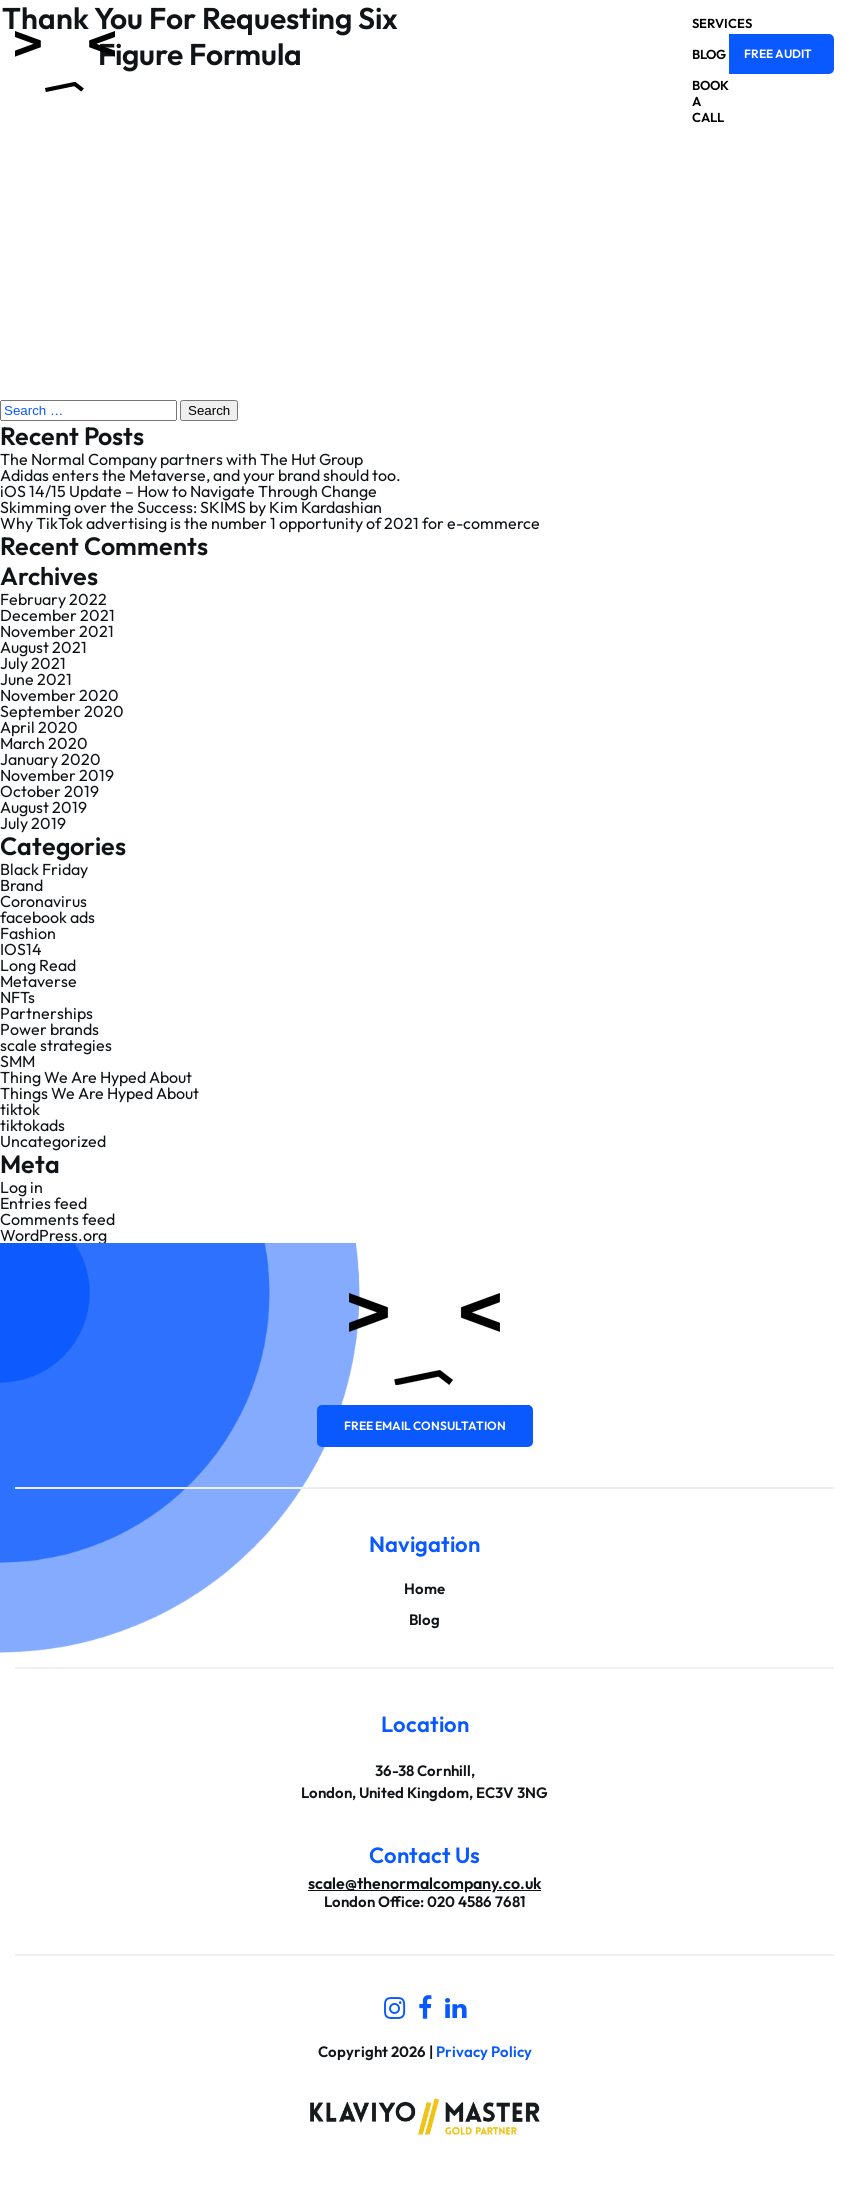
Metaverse (38, 981)
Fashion (28, 933)
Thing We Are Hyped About (96, 1077)
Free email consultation (425, 1425)
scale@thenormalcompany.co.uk (424, 1883)
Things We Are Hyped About (99, 1093)
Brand (21, 885)
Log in (21, 1187)
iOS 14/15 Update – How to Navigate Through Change (188, 491)
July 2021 (33, 663)
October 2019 (49, 791)
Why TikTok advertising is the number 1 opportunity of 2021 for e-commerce (270, 523)
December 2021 (57, 615)
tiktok (20, 1109)
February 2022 (53, 599)
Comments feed (57, 1219)
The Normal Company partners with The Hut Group (181, 459)
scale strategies (56, 1045)
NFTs (17, 997)
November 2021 (57, 631)
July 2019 (33, 823)
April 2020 (39, 727)
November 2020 (59, 695)
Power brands (49, 1029)
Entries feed (43, 1203)
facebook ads (47, 917)
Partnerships (46, 1013)
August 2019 (43, 807)
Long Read (38, 965)
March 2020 (44, 743)
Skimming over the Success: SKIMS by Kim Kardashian (191, 507)
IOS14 (21, 949)
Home (424, 1588)
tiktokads (32, 1125)
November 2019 (57, 775)
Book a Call (693, 101)
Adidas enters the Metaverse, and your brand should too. (200, 475)
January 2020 (50, 759)
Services (693, 23)
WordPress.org (53, 1235)
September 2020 (62, 711)
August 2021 (43, 647)
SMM (17, 1061)
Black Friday (44, 869)
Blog (693, 54)
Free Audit (778, 53)
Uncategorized (53, 1141)
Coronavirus (43, 901)
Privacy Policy (484, 2051)
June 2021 (36, 679)
